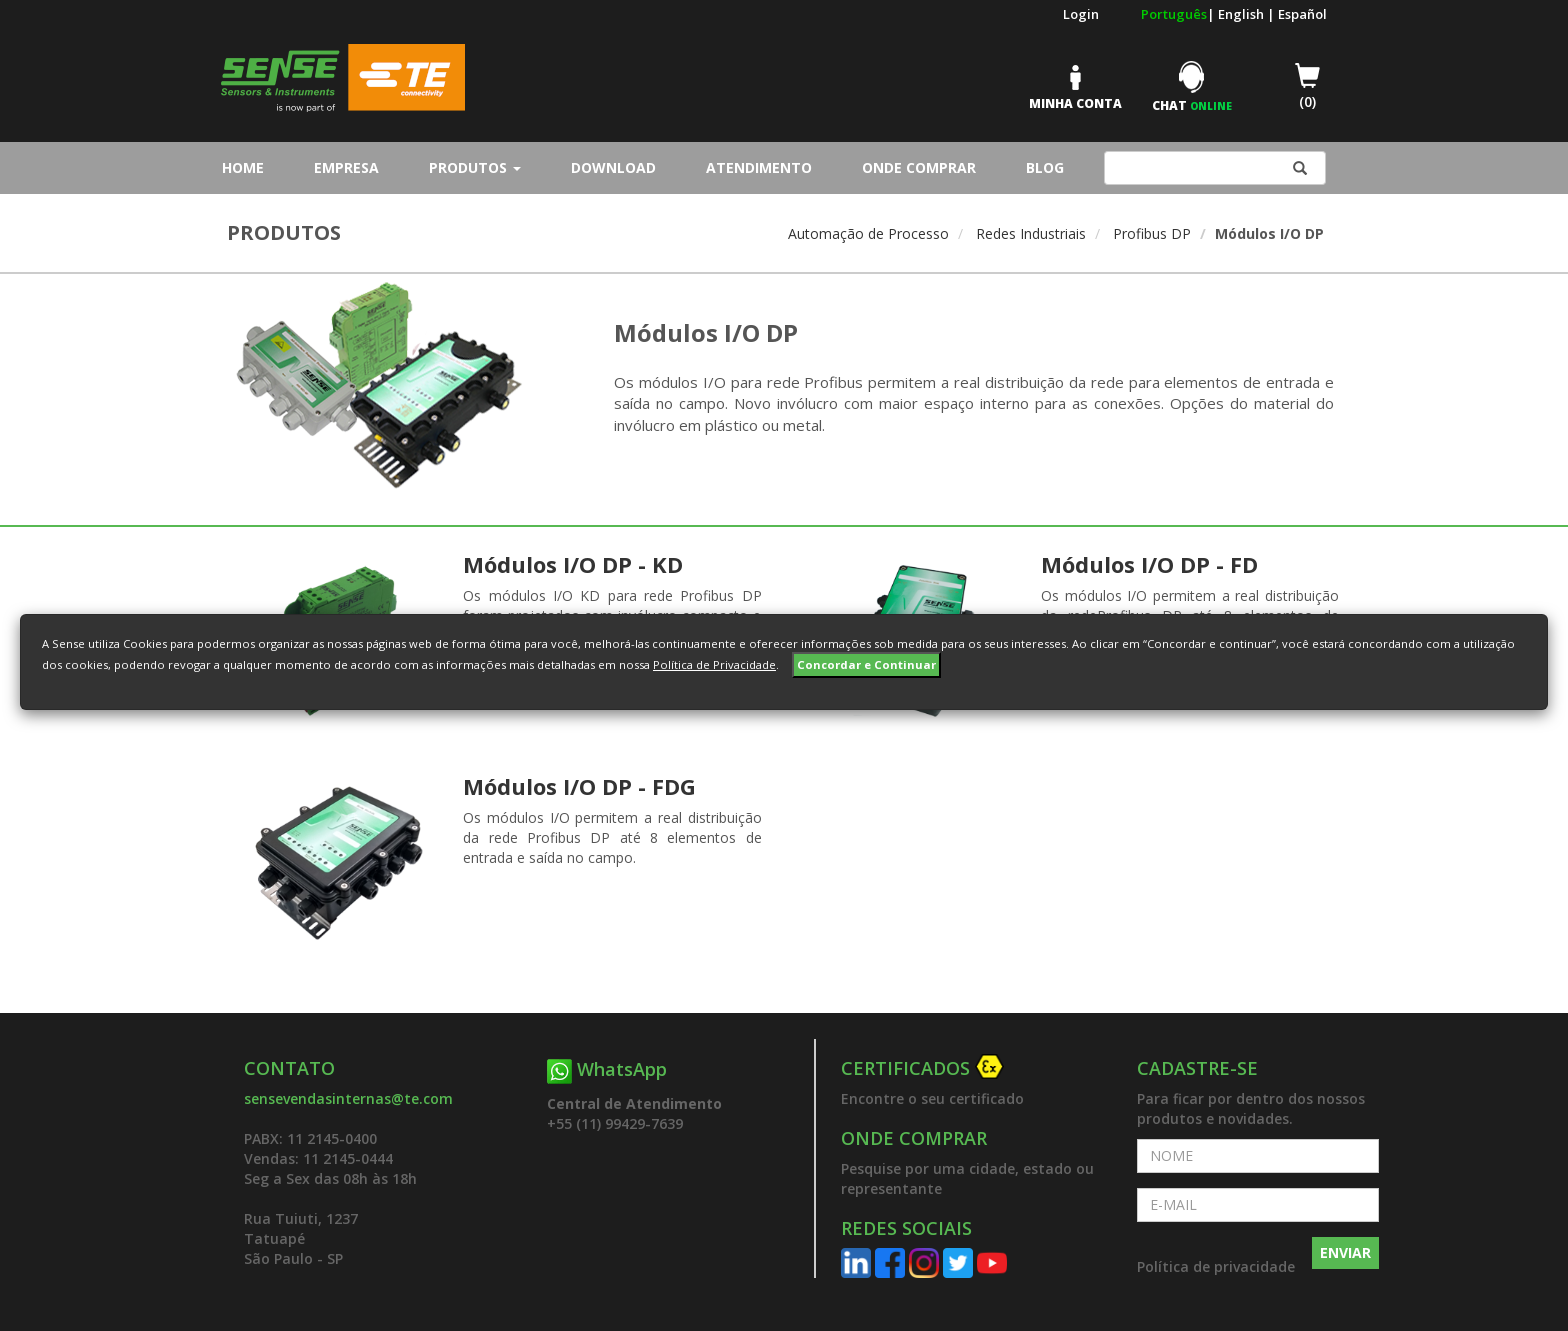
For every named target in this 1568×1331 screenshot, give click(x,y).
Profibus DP (1152, 233)
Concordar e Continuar (866, 664)
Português (1174, 14)
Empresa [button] (346, 167)
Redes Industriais (1031, 233)
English (1242, 14)
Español (1302, 14)
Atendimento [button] (759, 167)
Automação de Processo (868, 233)
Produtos (475, 167)
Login (1081, 14)
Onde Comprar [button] (919, 167)
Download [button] (613, 167)
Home (248, 167)
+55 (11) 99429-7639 (615, 1123)
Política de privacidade (1216, 1266)
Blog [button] (1045, 167)
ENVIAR (1345, 1252)
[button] (974, 1069)
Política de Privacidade (714, 664)
